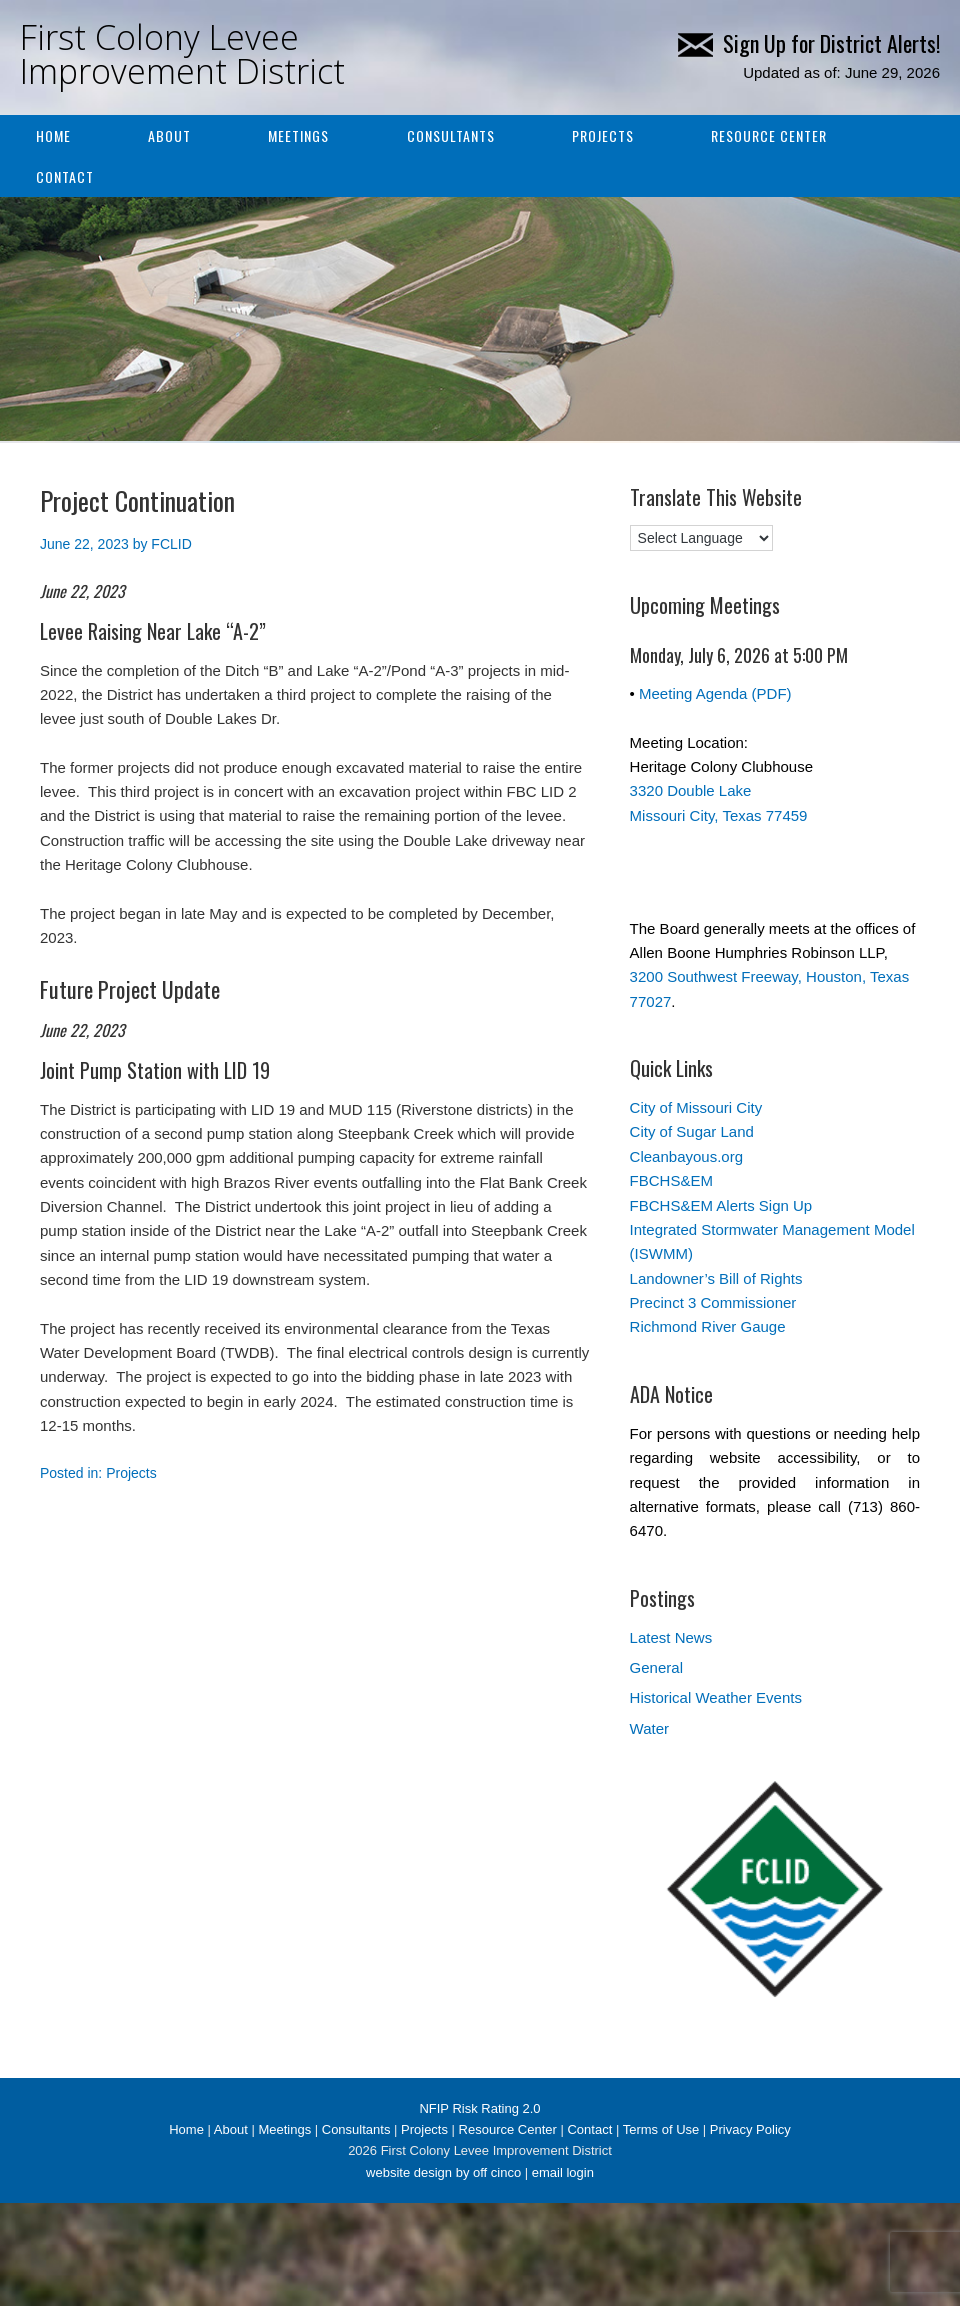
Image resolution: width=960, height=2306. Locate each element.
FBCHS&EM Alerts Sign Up (721, 1205)
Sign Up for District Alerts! (809, 43)
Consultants (451, 135)
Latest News (671, 1637)
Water (649, 1728)
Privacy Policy (750, 2129)
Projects (603, 135)
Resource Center (769, 135)
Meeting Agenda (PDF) (715, 693)
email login (563, 2172)
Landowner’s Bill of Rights (716, 1278)
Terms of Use (661, 2129)
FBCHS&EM (671, 1180)
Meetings (298, 135)
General (656, 1667)
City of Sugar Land (692, 1131)
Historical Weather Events (716, 1697)
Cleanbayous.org (686, 1156)
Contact (65, 176)
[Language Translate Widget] (701, 538)
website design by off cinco (443, 2172)
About (169, 135)
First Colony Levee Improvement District (182, 54)
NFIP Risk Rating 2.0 (479, 2108)
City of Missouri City (696, 1107)
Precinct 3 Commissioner (713, 1302)
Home (53, 135)
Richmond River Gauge (708, 1326)
